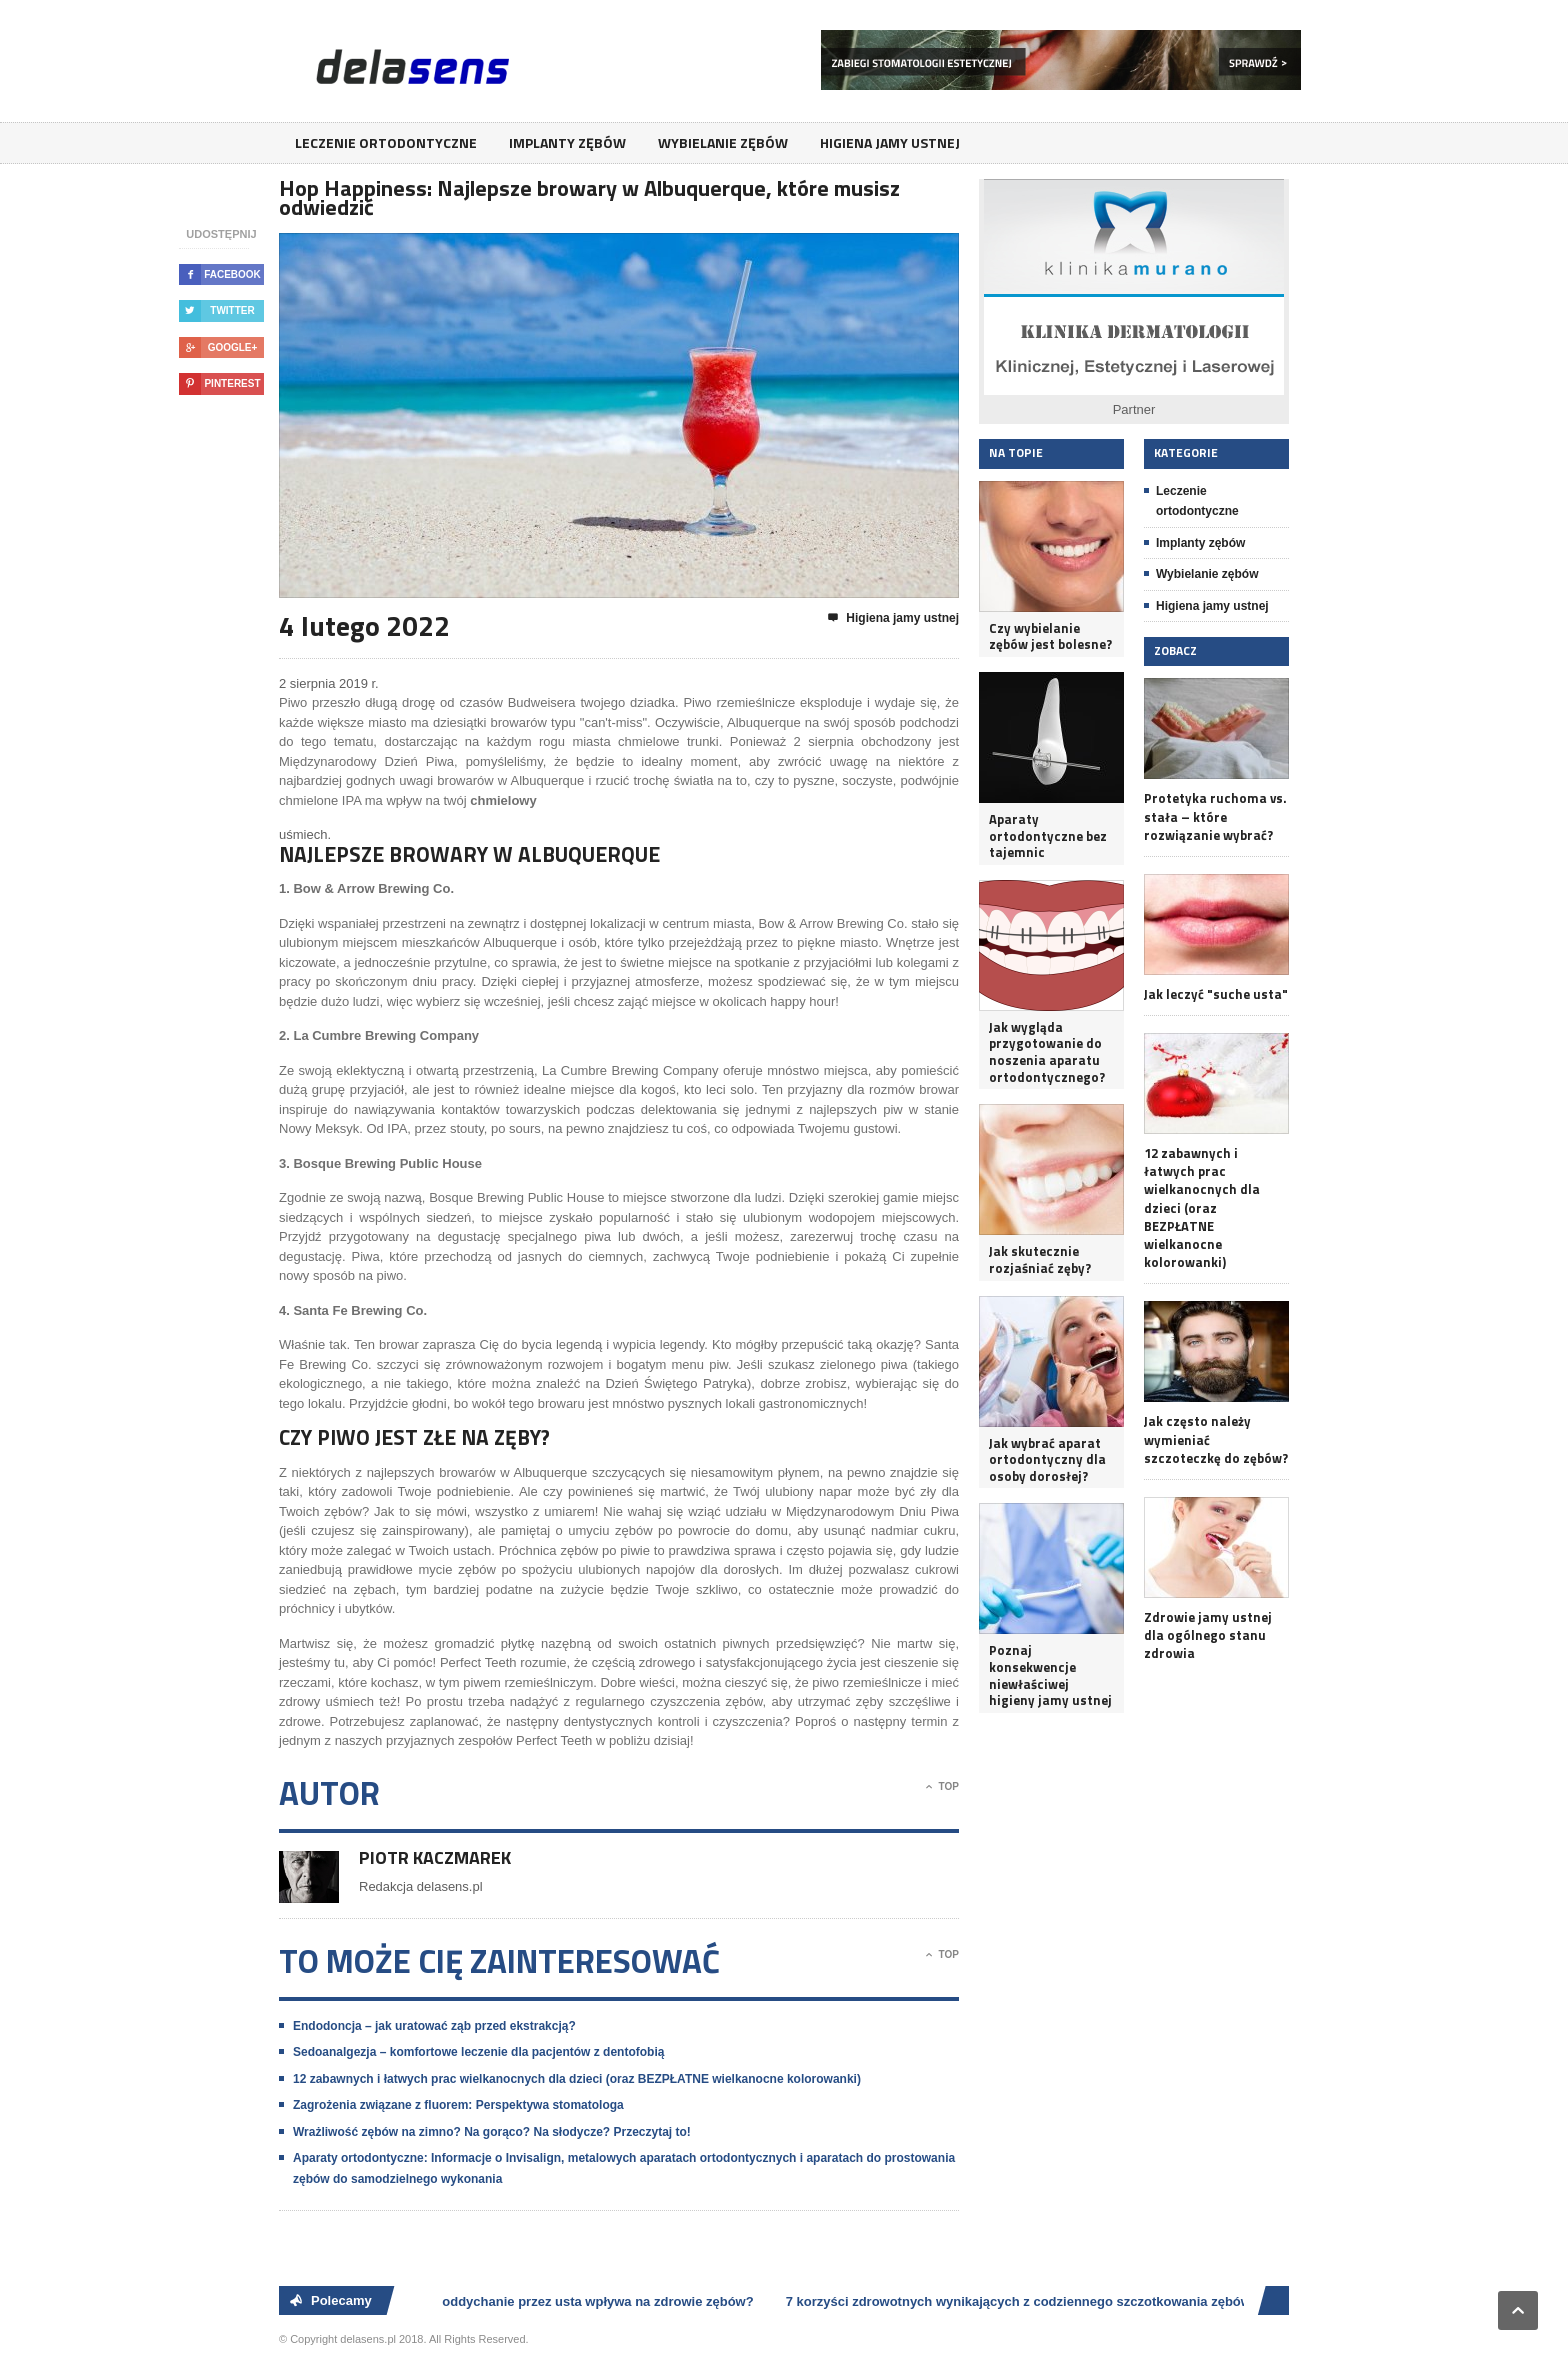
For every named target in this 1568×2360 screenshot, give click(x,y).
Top (942, 1787)
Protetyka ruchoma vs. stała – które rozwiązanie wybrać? (1215, 816)
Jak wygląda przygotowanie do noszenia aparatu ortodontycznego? (1047, 1052)
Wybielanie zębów (723, 142)
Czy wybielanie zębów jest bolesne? (1050, 636)
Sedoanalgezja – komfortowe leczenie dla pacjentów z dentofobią (478, 2052)
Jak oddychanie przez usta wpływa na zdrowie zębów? (588, 2301)
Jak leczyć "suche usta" (1216, 994)
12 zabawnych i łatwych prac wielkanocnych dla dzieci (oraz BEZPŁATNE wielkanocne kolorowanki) (577, 2079)
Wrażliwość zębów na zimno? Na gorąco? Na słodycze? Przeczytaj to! (492, 2132)
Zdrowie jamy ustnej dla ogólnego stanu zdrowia (1208, 1635)
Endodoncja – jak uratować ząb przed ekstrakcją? (434, 2026)
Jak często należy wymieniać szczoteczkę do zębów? (1216, 1439)
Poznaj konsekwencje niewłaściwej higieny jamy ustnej (1050, 1675)
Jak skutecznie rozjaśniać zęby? (1040, 1259)
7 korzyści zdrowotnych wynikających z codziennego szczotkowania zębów (1021, 2301)
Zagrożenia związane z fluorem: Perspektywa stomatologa (458, 2105)
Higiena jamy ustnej (890, 142)
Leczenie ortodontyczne (386, 142)
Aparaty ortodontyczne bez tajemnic (1048, 836)
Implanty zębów (567, 142)
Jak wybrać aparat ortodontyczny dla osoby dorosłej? (1047, 1460)
